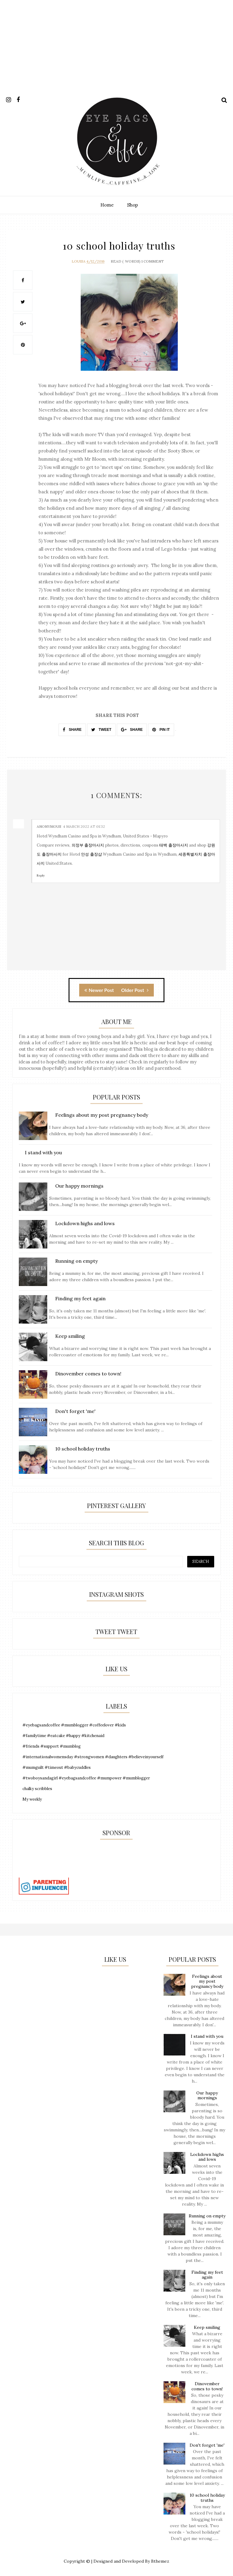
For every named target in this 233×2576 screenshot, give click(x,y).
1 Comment (152, 261)
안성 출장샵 (91, 854)
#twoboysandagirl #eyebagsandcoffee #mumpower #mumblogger (86, 1778)
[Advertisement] (117, 52)
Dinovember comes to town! (207, 2386)
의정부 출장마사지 (88, 844)
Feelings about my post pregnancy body (207, 1981)
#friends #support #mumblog (51, 1746)
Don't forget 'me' (207, 2445)
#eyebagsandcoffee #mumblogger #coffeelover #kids (74, 1725)
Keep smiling (207, 2327)
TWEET (101, 730)
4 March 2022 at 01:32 (84, 826)
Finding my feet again (207, 2274)
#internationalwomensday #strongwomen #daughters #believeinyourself (93, 1756)
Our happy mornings (207, 2095)
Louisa (79, 261)
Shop (132, 205)
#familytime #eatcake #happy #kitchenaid (63, 1735)
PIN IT (161, 730)
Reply (41, 875)
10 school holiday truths (207, 2497)
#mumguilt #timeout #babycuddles (56, 1767)
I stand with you (207, 2036)
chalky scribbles (37, 1788)
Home (107, 205)
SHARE (72, 730)
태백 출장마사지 (173, 844)
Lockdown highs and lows (207, 2156)
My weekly (32, 1799)
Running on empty (207, 2215)
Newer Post (99, 990)
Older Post (135, 990)
